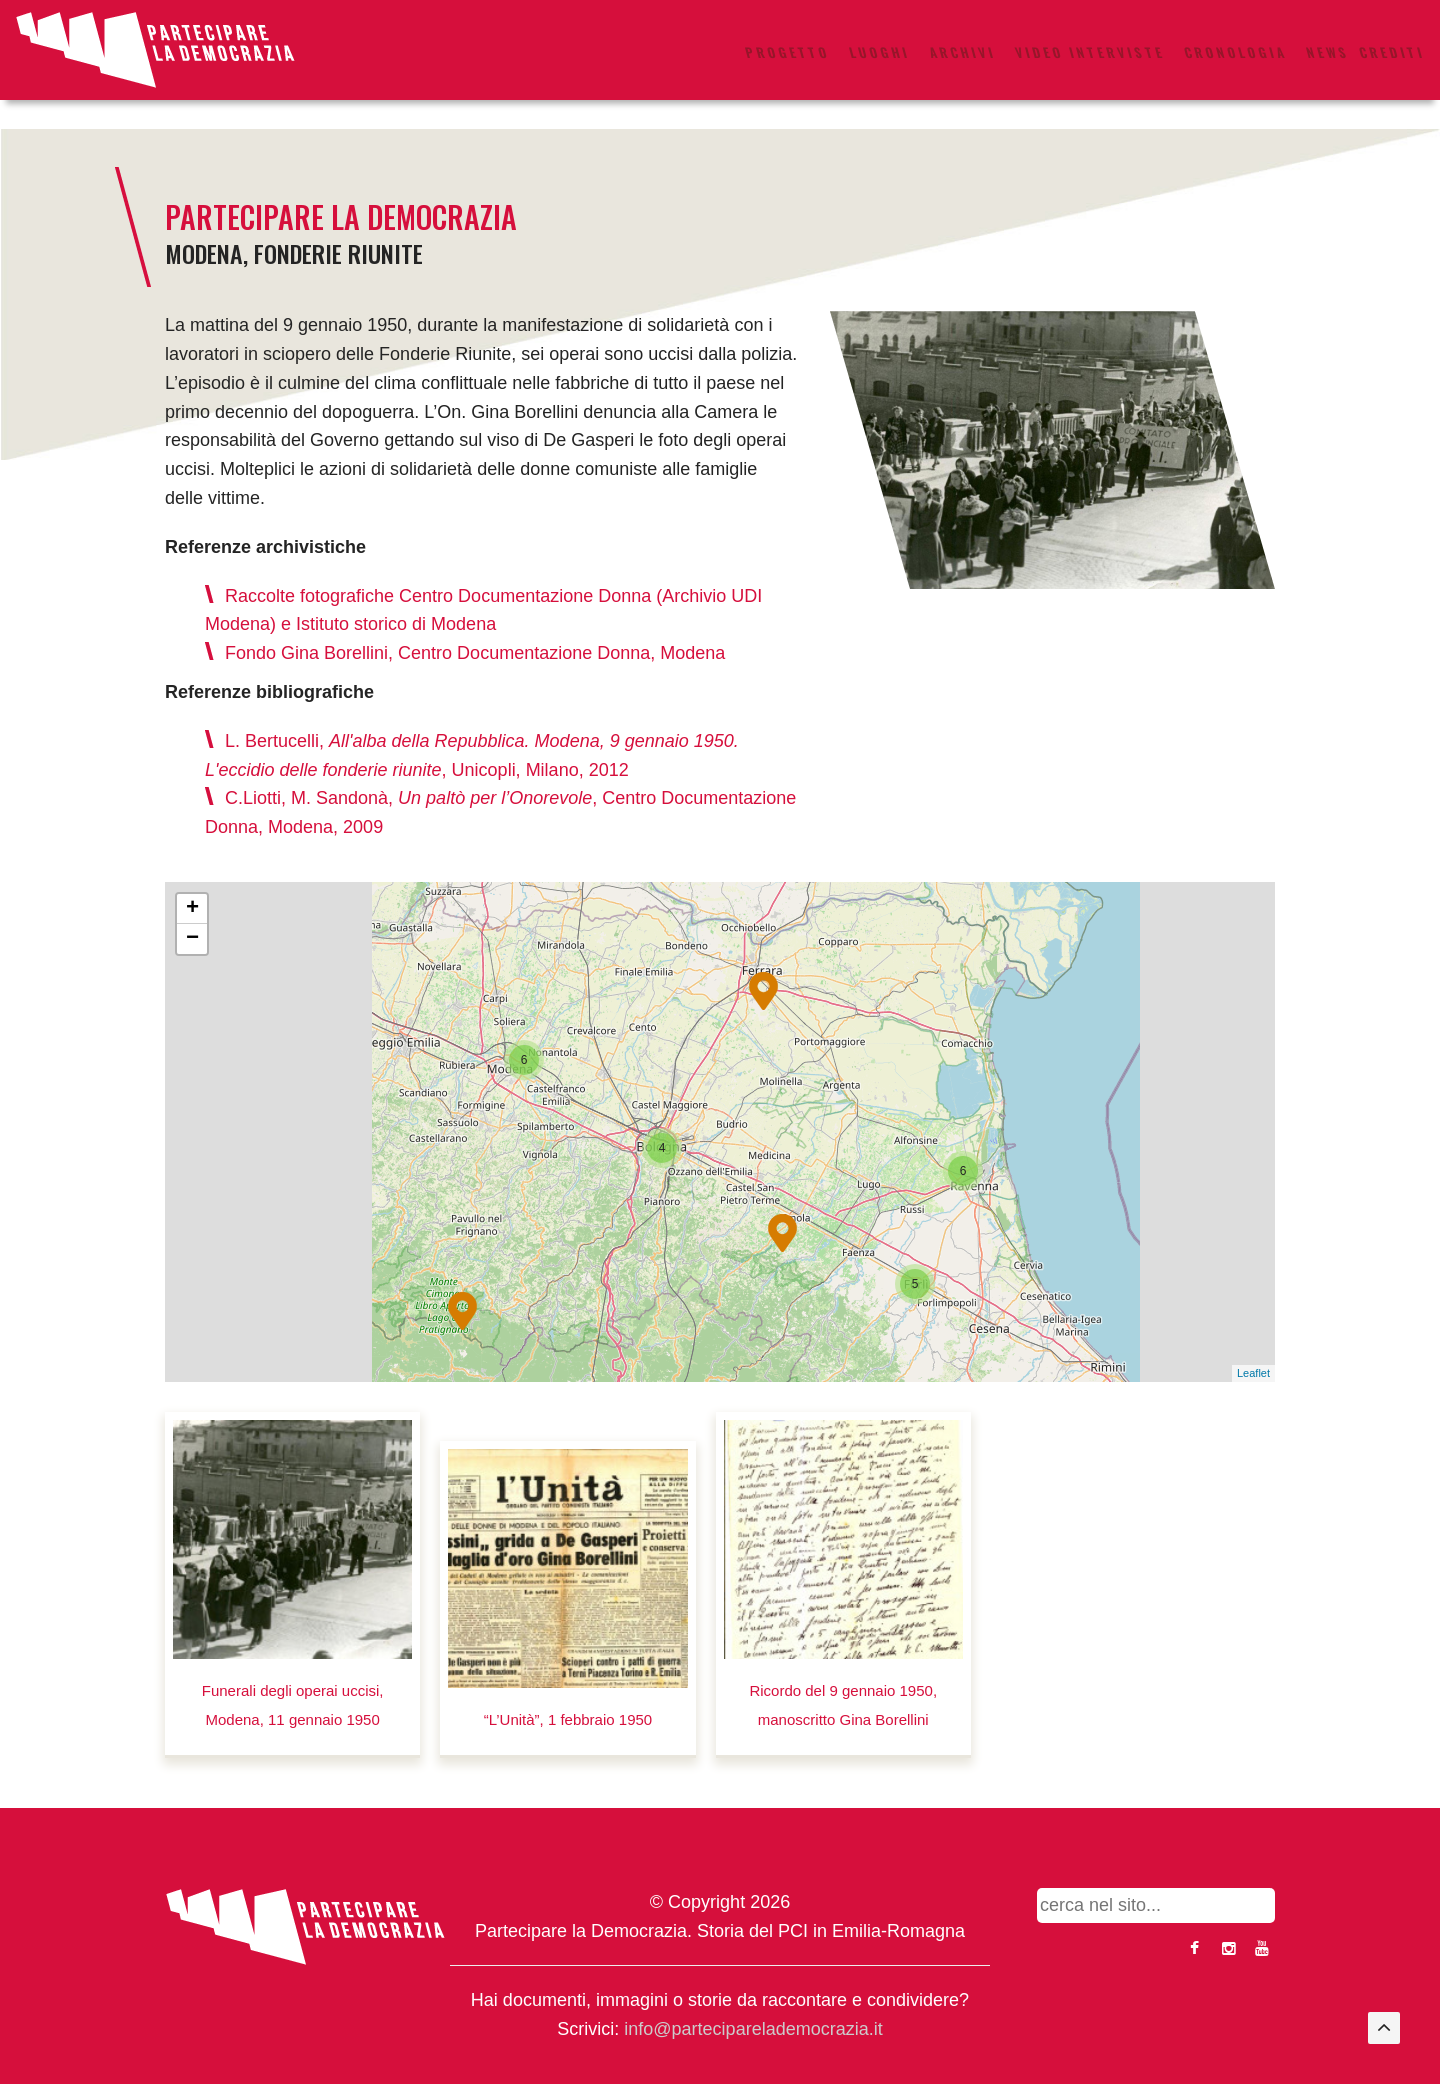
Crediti (1392, 52)
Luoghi (879, 52)
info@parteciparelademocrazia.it (753, 2029)
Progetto (787, 52)
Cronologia (1235, 52)
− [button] (192, 939)
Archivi (962, 52)
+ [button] (192, 909)
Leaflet (1253, 1373)
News (1328, 52)
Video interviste (1090, 52)
